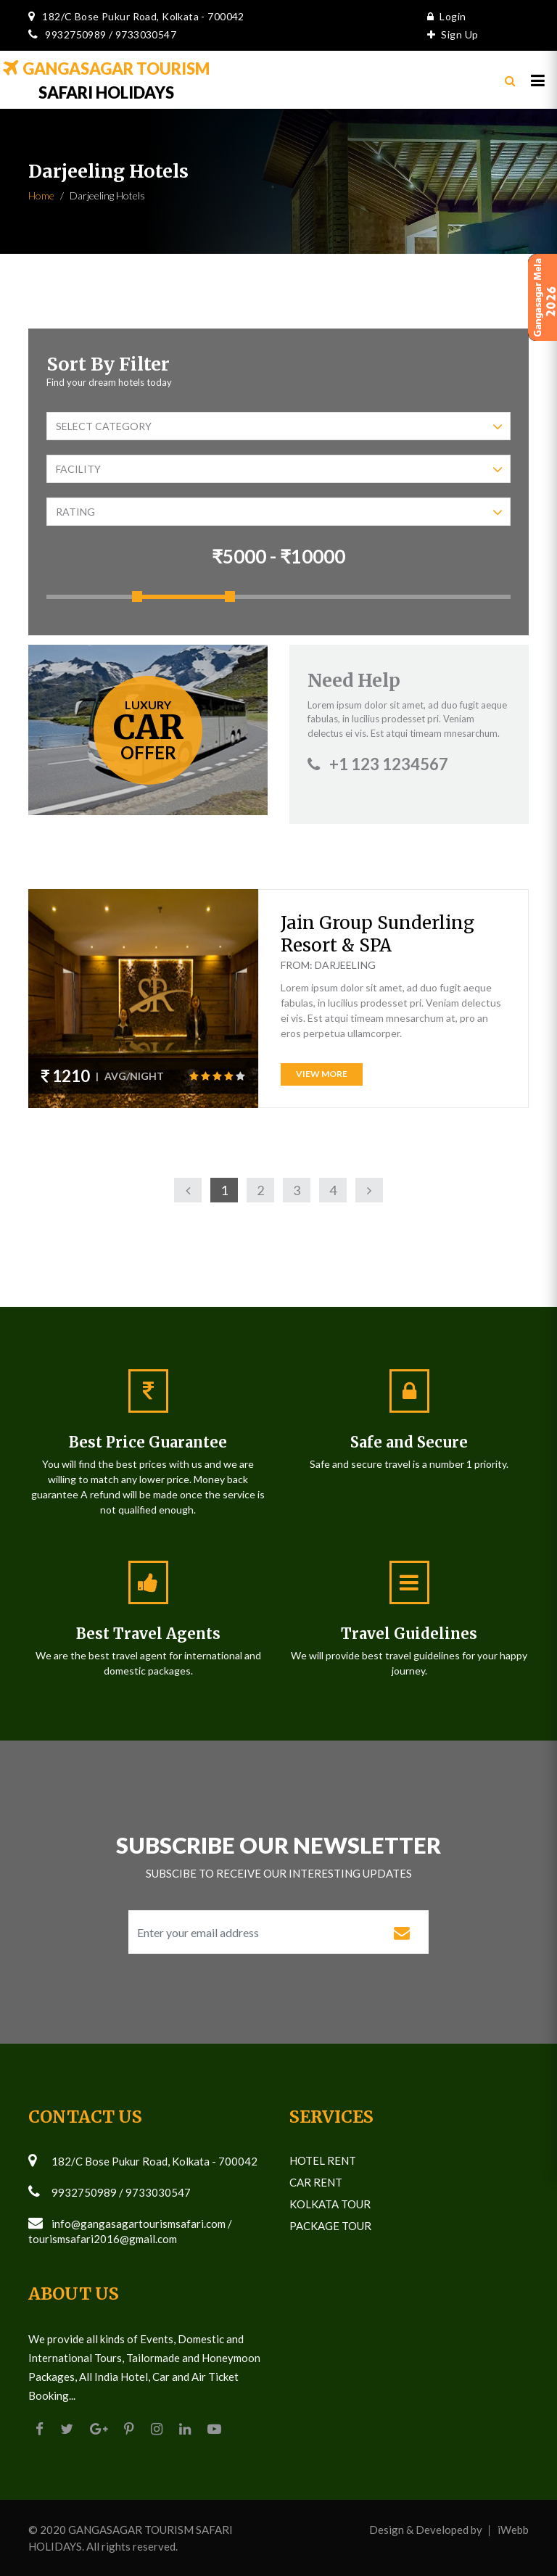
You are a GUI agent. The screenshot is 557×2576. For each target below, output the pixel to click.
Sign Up (449, 34)
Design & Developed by (425, 2529)
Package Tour (330, 2225)
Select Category (279, 427)
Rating (279, 512)
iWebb (513, 2529)
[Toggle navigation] (537, 82)
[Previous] (188, 1190)
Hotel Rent (322, 2160)
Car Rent (315, 2182)
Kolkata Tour (330, 2203)
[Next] (369, 1190)
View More (321, 1073)
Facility (279, 469)
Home (41, 195)
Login (443, 16)
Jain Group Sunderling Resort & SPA (377, 934)
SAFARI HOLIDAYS (110, 84)
